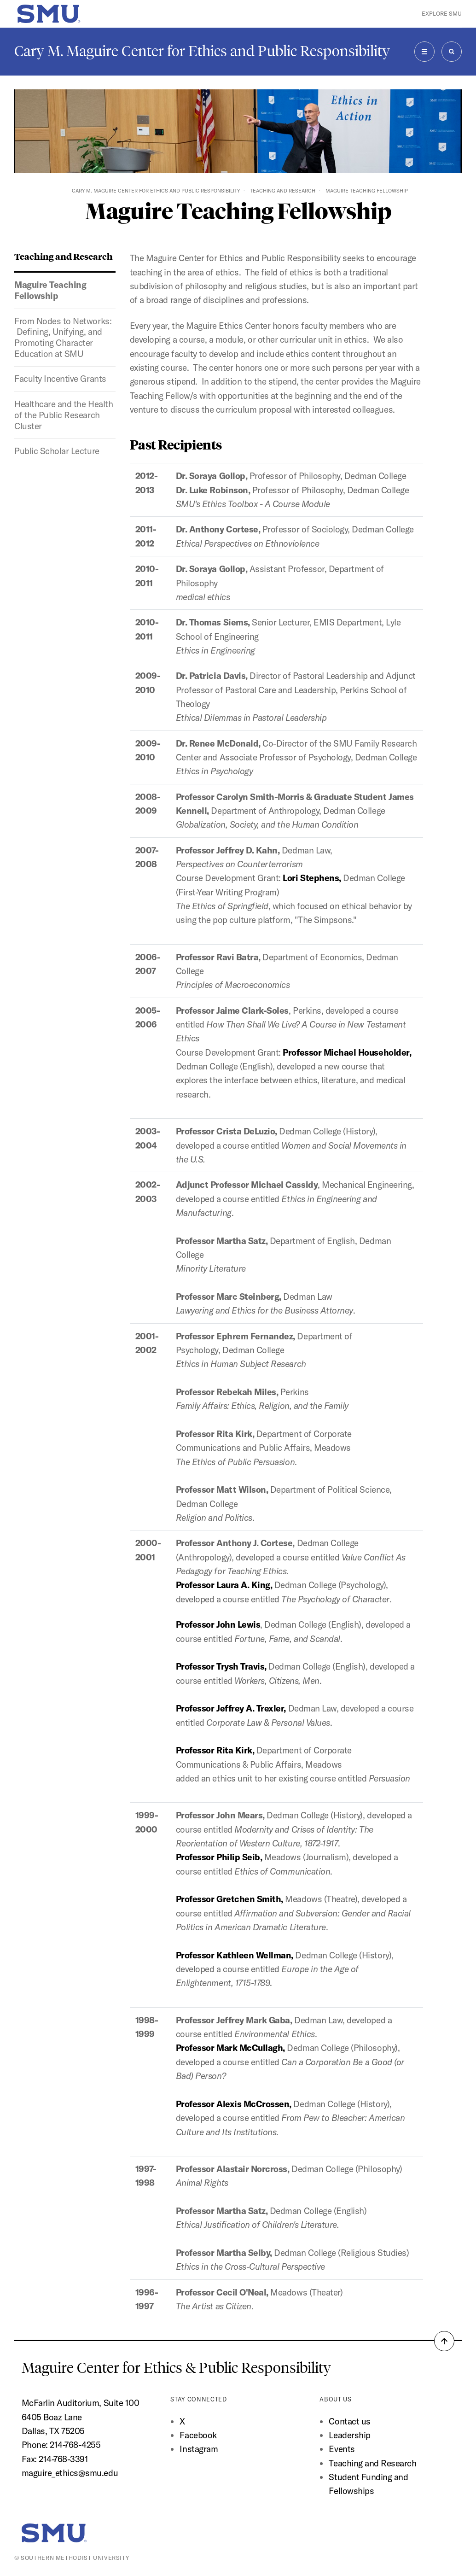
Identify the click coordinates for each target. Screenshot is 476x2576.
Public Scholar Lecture (56, 450)
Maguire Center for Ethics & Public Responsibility (178, 2368)
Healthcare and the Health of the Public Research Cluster (63, 414)
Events (341, 2448)
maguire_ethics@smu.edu (70, 2472)
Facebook (198, 2435)
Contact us (349, 2421)
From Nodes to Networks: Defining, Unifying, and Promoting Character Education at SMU (64, 337)
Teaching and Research (282, 190)
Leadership (349, 2435)
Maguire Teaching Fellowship (50, 290)
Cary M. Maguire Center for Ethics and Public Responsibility (202, 51)
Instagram (199, 2448)
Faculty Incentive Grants (60, 378)
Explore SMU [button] (442, 13)
